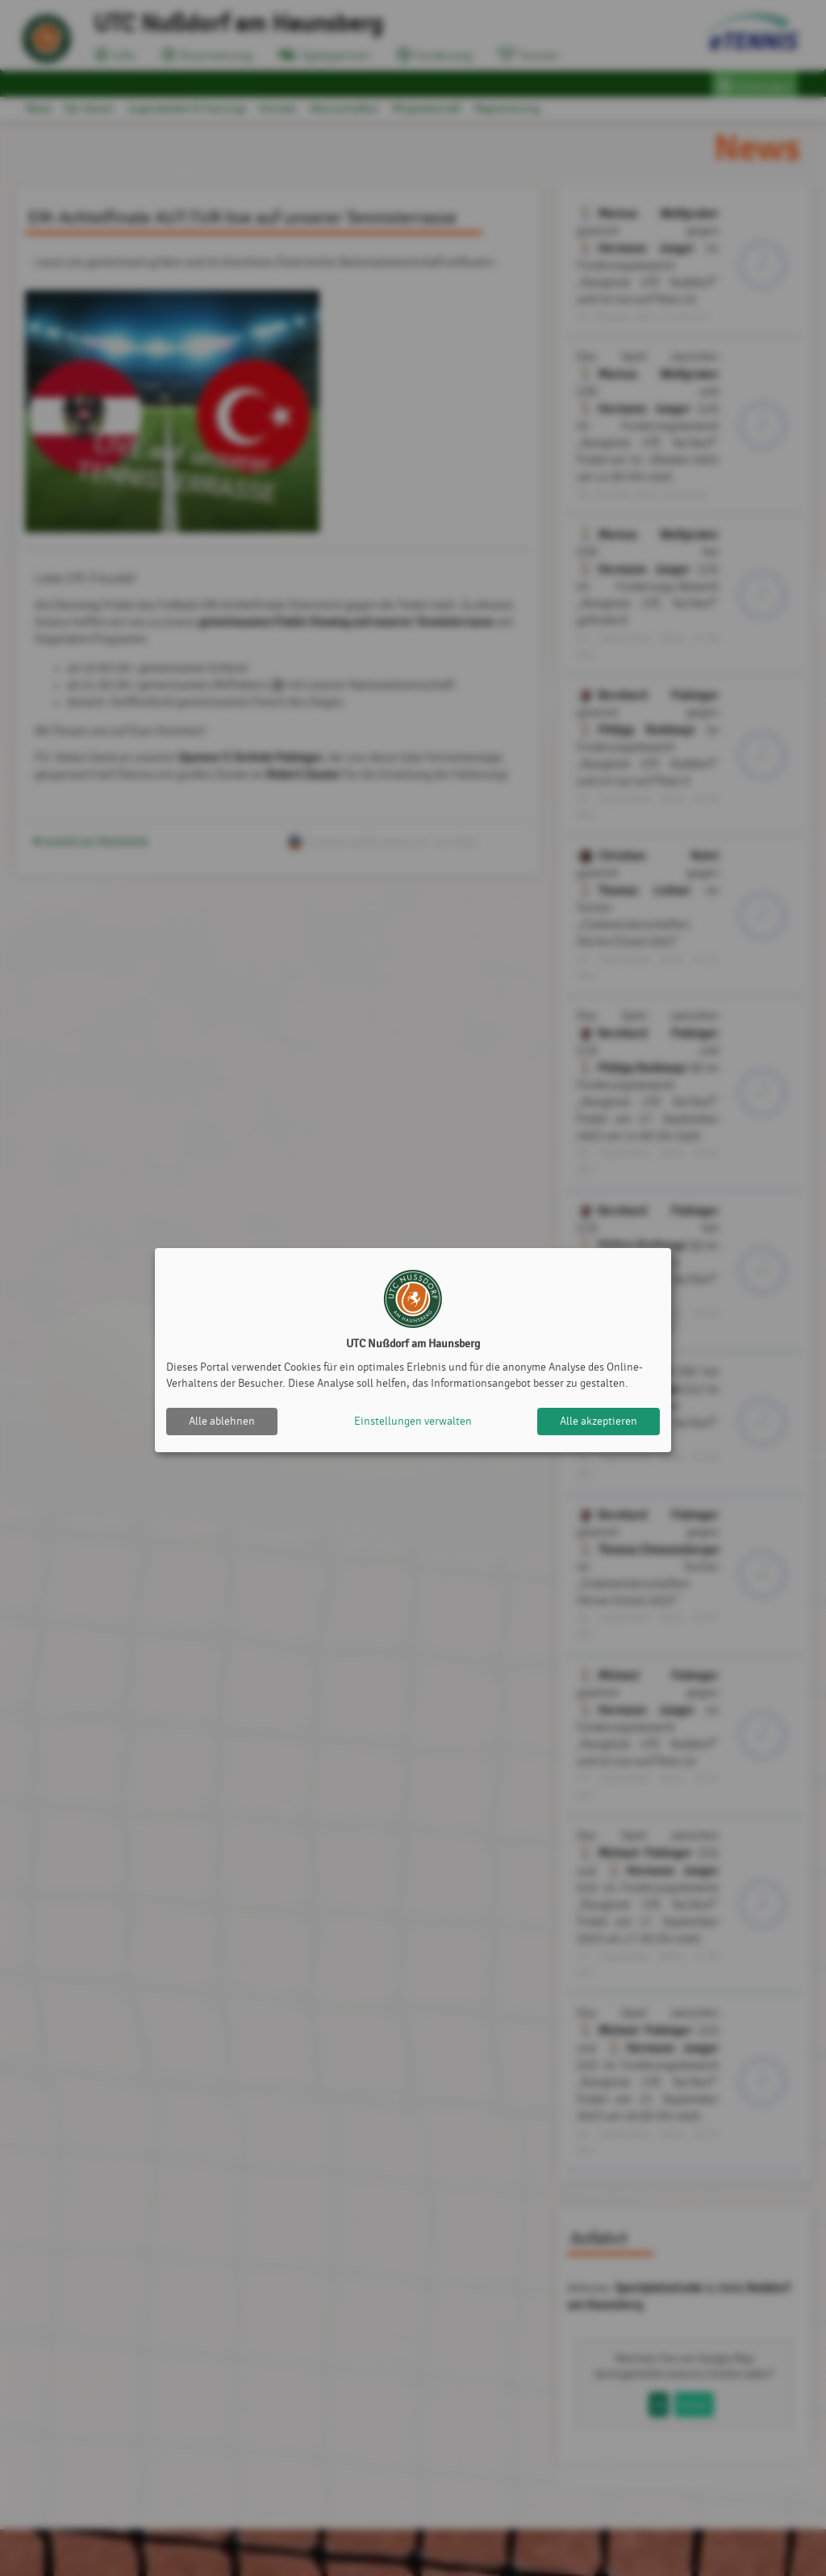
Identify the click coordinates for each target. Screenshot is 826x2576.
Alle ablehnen (222, 1421)
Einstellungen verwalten (413, 1421)
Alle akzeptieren (598, 1421)
